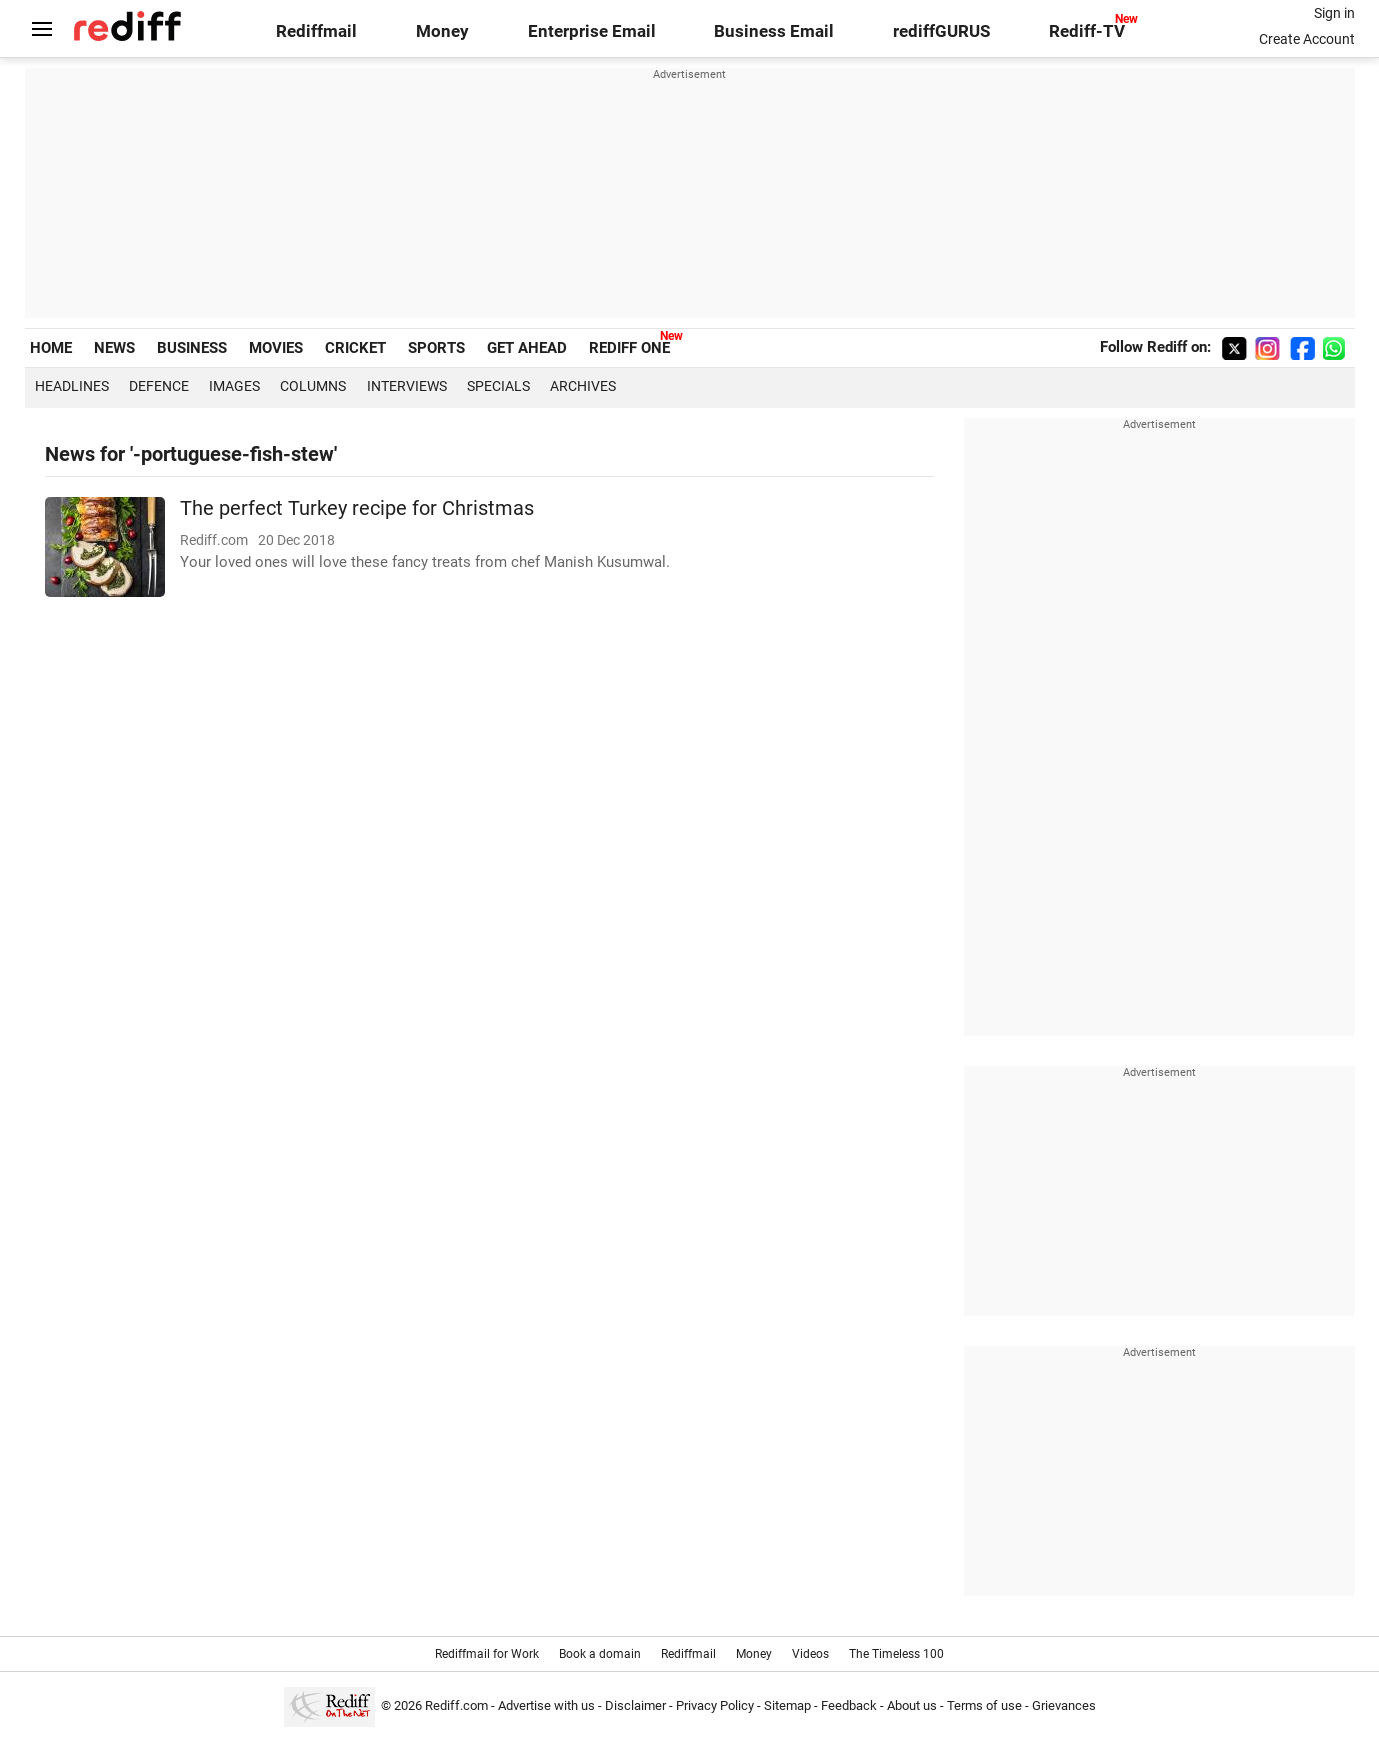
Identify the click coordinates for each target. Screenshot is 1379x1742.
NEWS (114, 348)
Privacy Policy (715, 1705)
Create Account (1307, 39)
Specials (498, 386)
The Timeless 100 (896, 1654)
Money (442, 31)
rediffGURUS (941, 31)
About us (912, 1705)
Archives (583, 386)
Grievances (1064, 1705)
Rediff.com (456, 1705)
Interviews (407, 386)
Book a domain (600, 1654)
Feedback (849, 1705)
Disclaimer (635, 1705)
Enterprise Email (592, 31)
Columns (313, 386)
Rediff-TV (1087, 31)
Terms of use (984, 1705)
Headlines (72, 386)
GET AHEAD (527, 348)
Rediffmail (316, 31)
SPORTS (436, 348)
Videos (810, 1654)
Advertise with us (546, 1705)
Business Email (774, 31)
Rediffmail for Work (487, 1654)
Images (234, 386)
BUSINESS (192, 348)
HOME (51, 348)
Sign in (1334, 13)
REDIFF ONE (629, 348)
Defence (159, 386)
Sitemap (787, 1705)
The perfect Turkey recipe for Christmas (357, 508)
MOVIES (276, 348)
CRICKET (355, 348)
